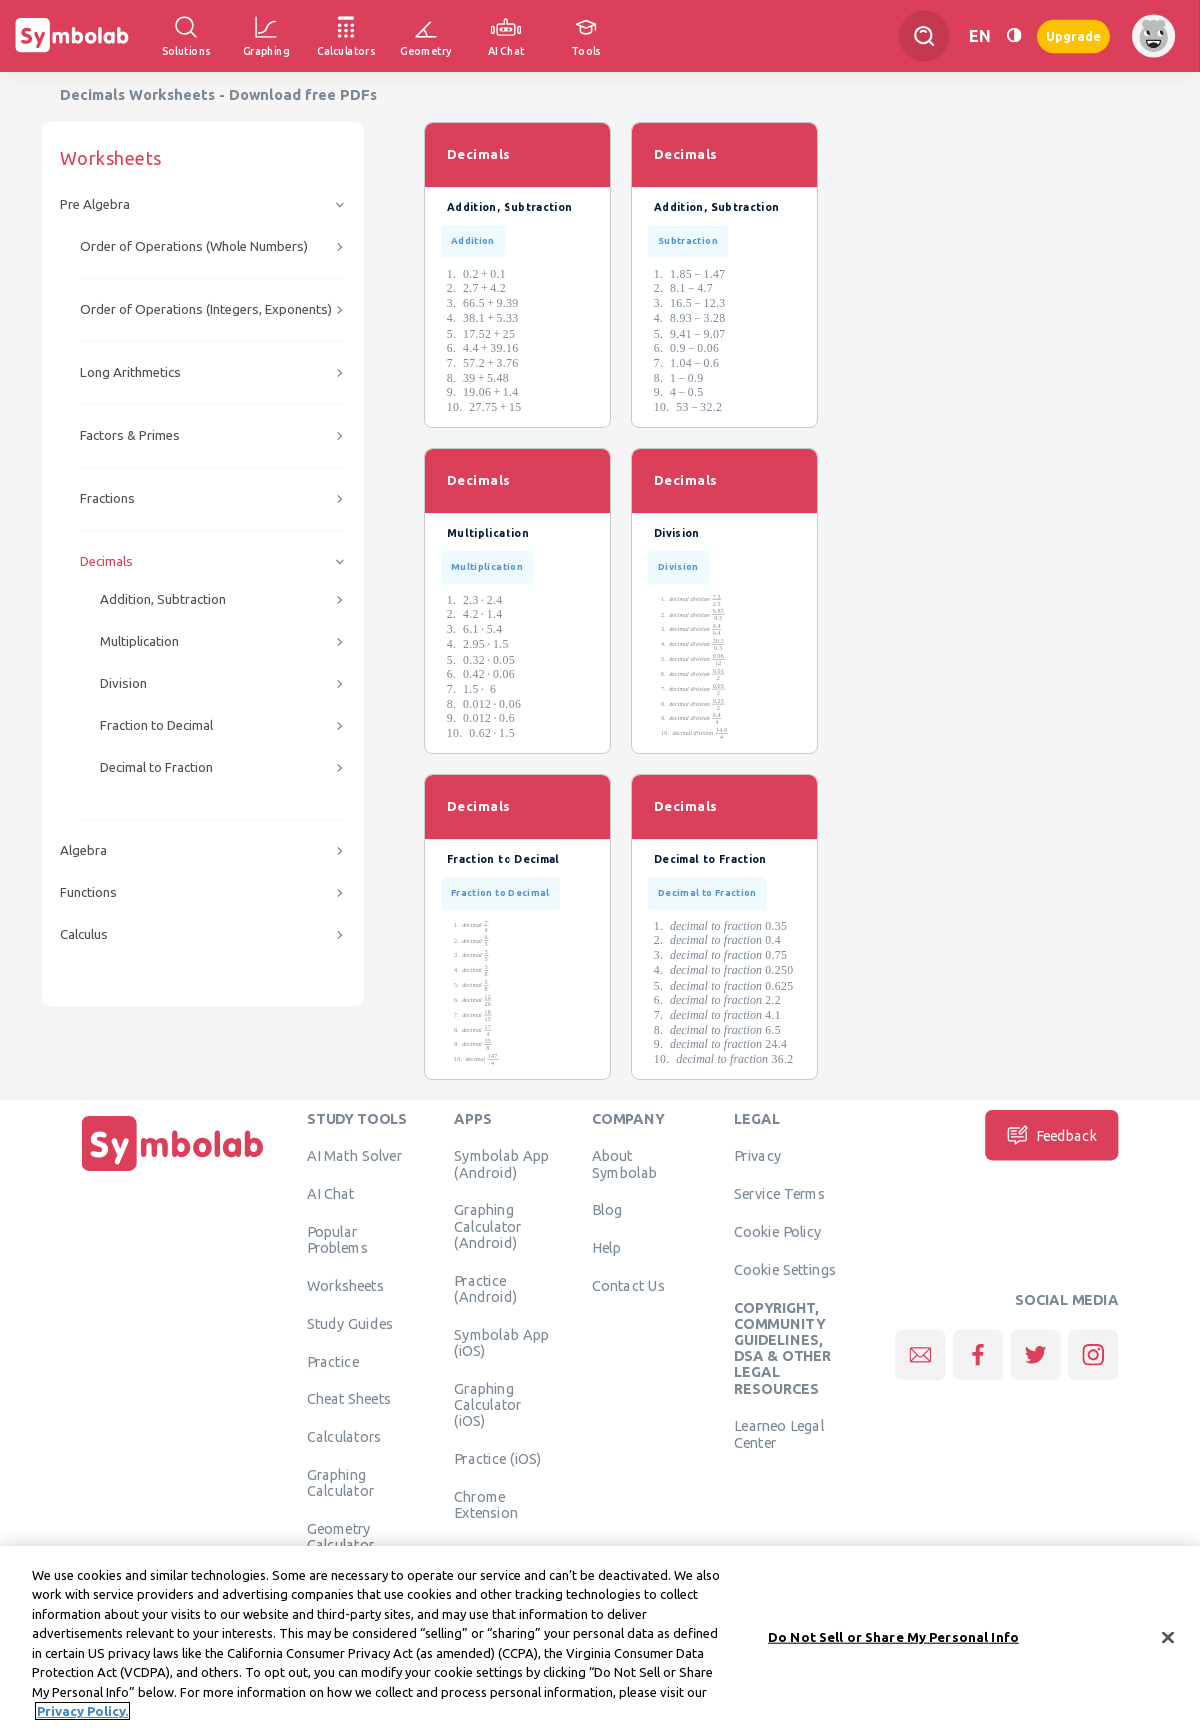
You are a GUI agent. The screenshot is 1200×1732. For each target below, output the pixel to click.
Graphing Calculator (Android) (488, 1226)
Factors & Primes (130, 435)
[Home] (173, 1171)
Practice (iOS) (497, 1458)
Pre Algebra (95, 204)
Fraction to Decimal (156, 725)
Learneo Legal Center (779, 1434)
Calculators (344, 1437)
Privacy (757, 1156)
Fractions (107, 498)
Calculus (84, 934)
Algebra (83, 850)
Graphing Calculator (341, 1482)
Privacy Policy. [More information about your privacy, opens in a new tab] (82, 1720)
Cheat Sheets (349, 1399)
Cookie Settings (785, 1269)
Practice (333, 1361)
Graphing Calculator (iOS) (488, 1404)
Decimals (106, 561)
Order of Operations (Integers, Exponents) (206, 309)
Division (123, 683)
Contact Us (628, 1285)
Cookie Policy (777, 1231)
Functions (88, 892)
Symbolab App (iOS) (501, 1342)
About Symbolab (624, 1164)
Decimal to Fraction (156, 767)
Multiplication (139, 641)
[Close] (1168, 1646)
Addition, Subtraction (163, 599)
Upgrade (1073, 35)
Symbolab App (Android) (501, 1164)
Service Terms (779, 1194)
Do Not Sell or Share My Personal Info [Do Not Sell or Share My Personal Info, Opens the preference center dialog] (893, 1645)
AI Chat (331, 1194)
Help (606, 1248)
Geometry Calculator (341, 1536)
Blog (607, 1210)
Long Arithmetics (130, 372)
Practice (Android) (485, 1288)
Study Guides (350, 1323)
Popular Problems (337, 1239)
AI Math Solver (354, 1156)
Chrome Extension (486, 1504)
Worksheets (345, 1285)
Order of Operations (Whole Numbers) (194, 246)
